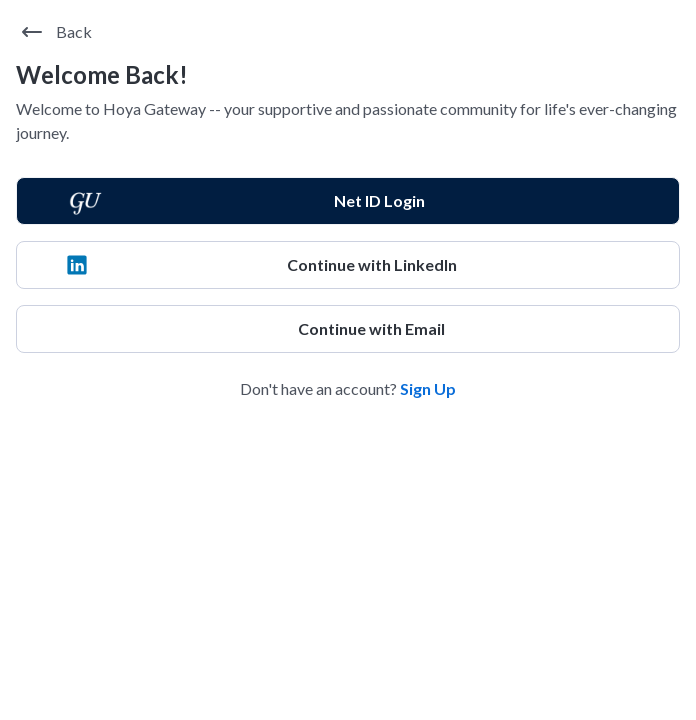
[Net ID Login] (348, 201)
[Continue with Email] (348, 329)
